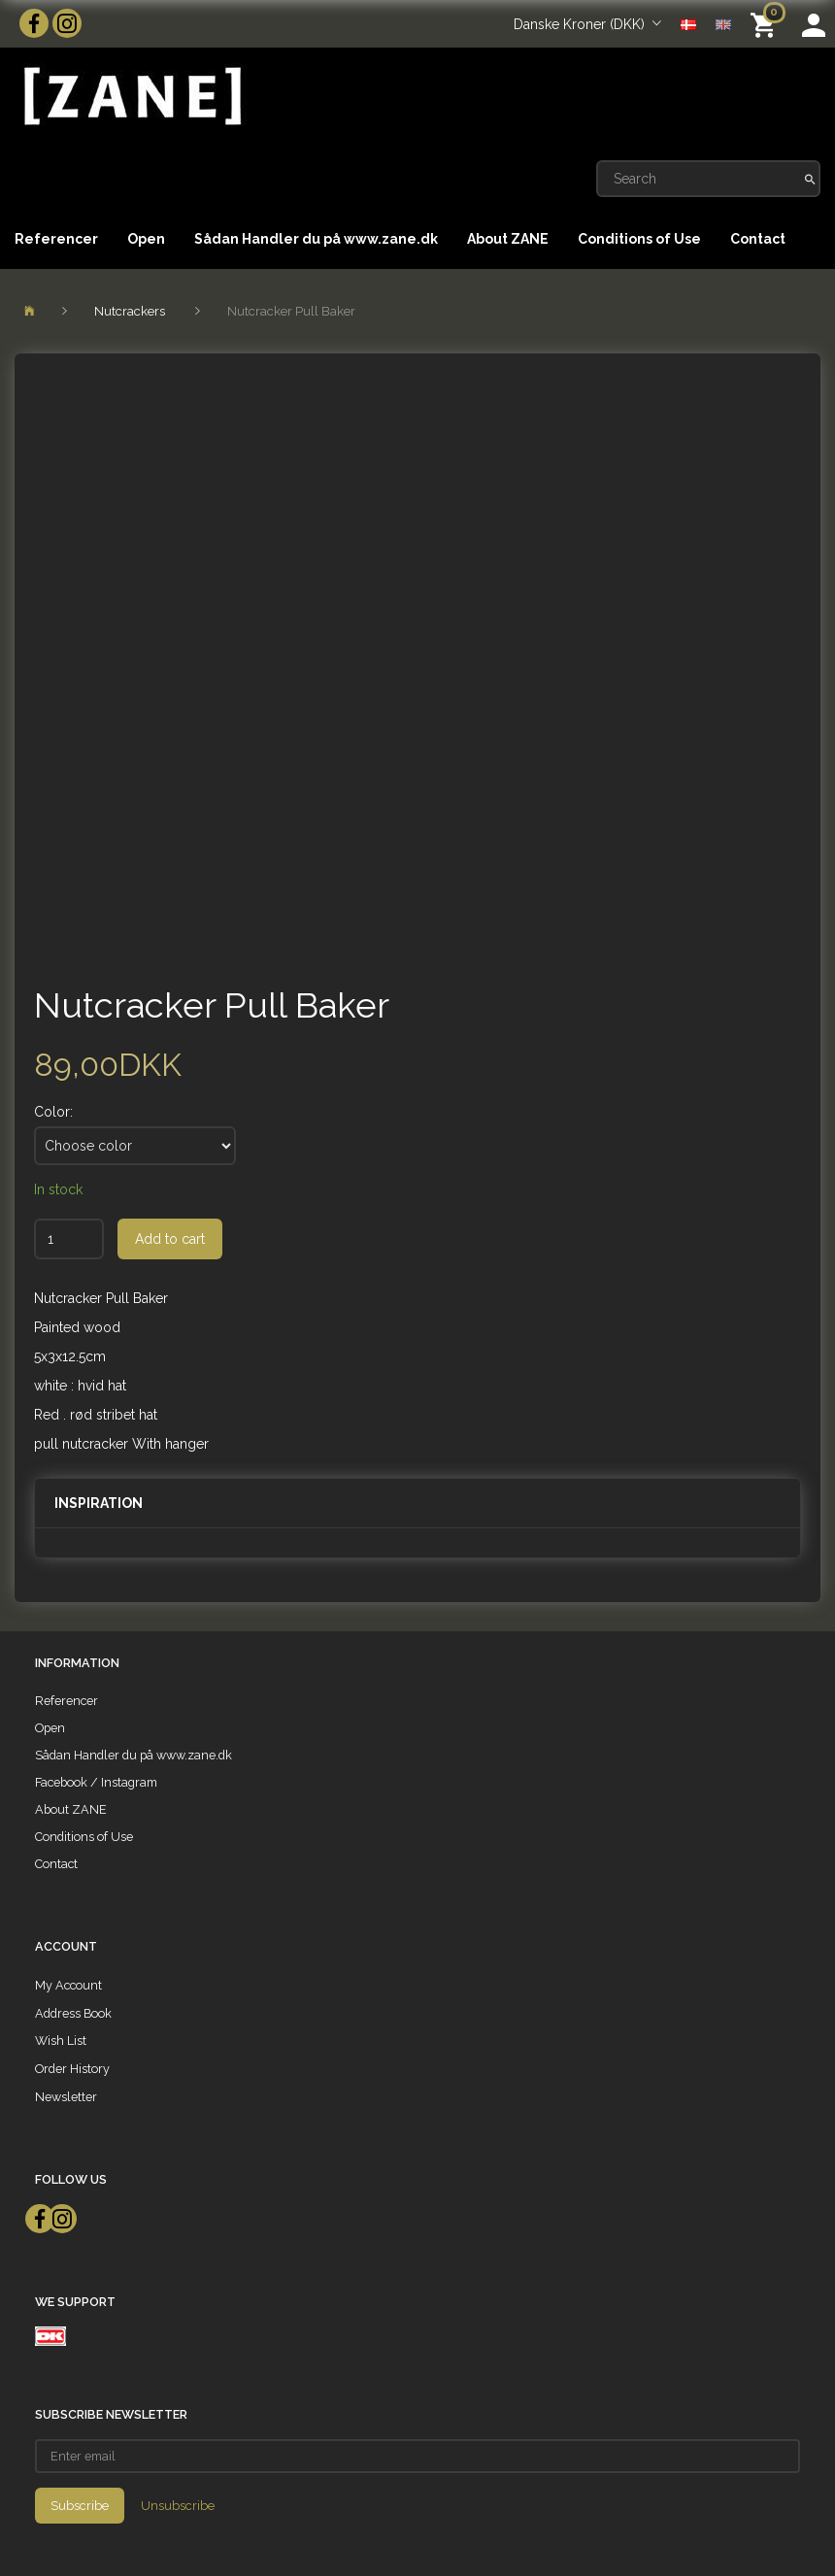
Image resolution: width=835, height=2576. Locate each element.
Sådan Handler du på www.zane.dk (316, 239)
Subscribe (79, 2505)
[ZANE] (131, 97)
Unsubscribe (178, 2505)
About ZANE (508, 239)
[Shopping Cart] (766, 24)
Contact (757, 239)
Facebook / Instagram (96, 1782)
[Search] (810, 178)
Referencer (56, 239)
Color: (53, 1112)
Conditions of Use (639, 239)
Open (146, 239)
